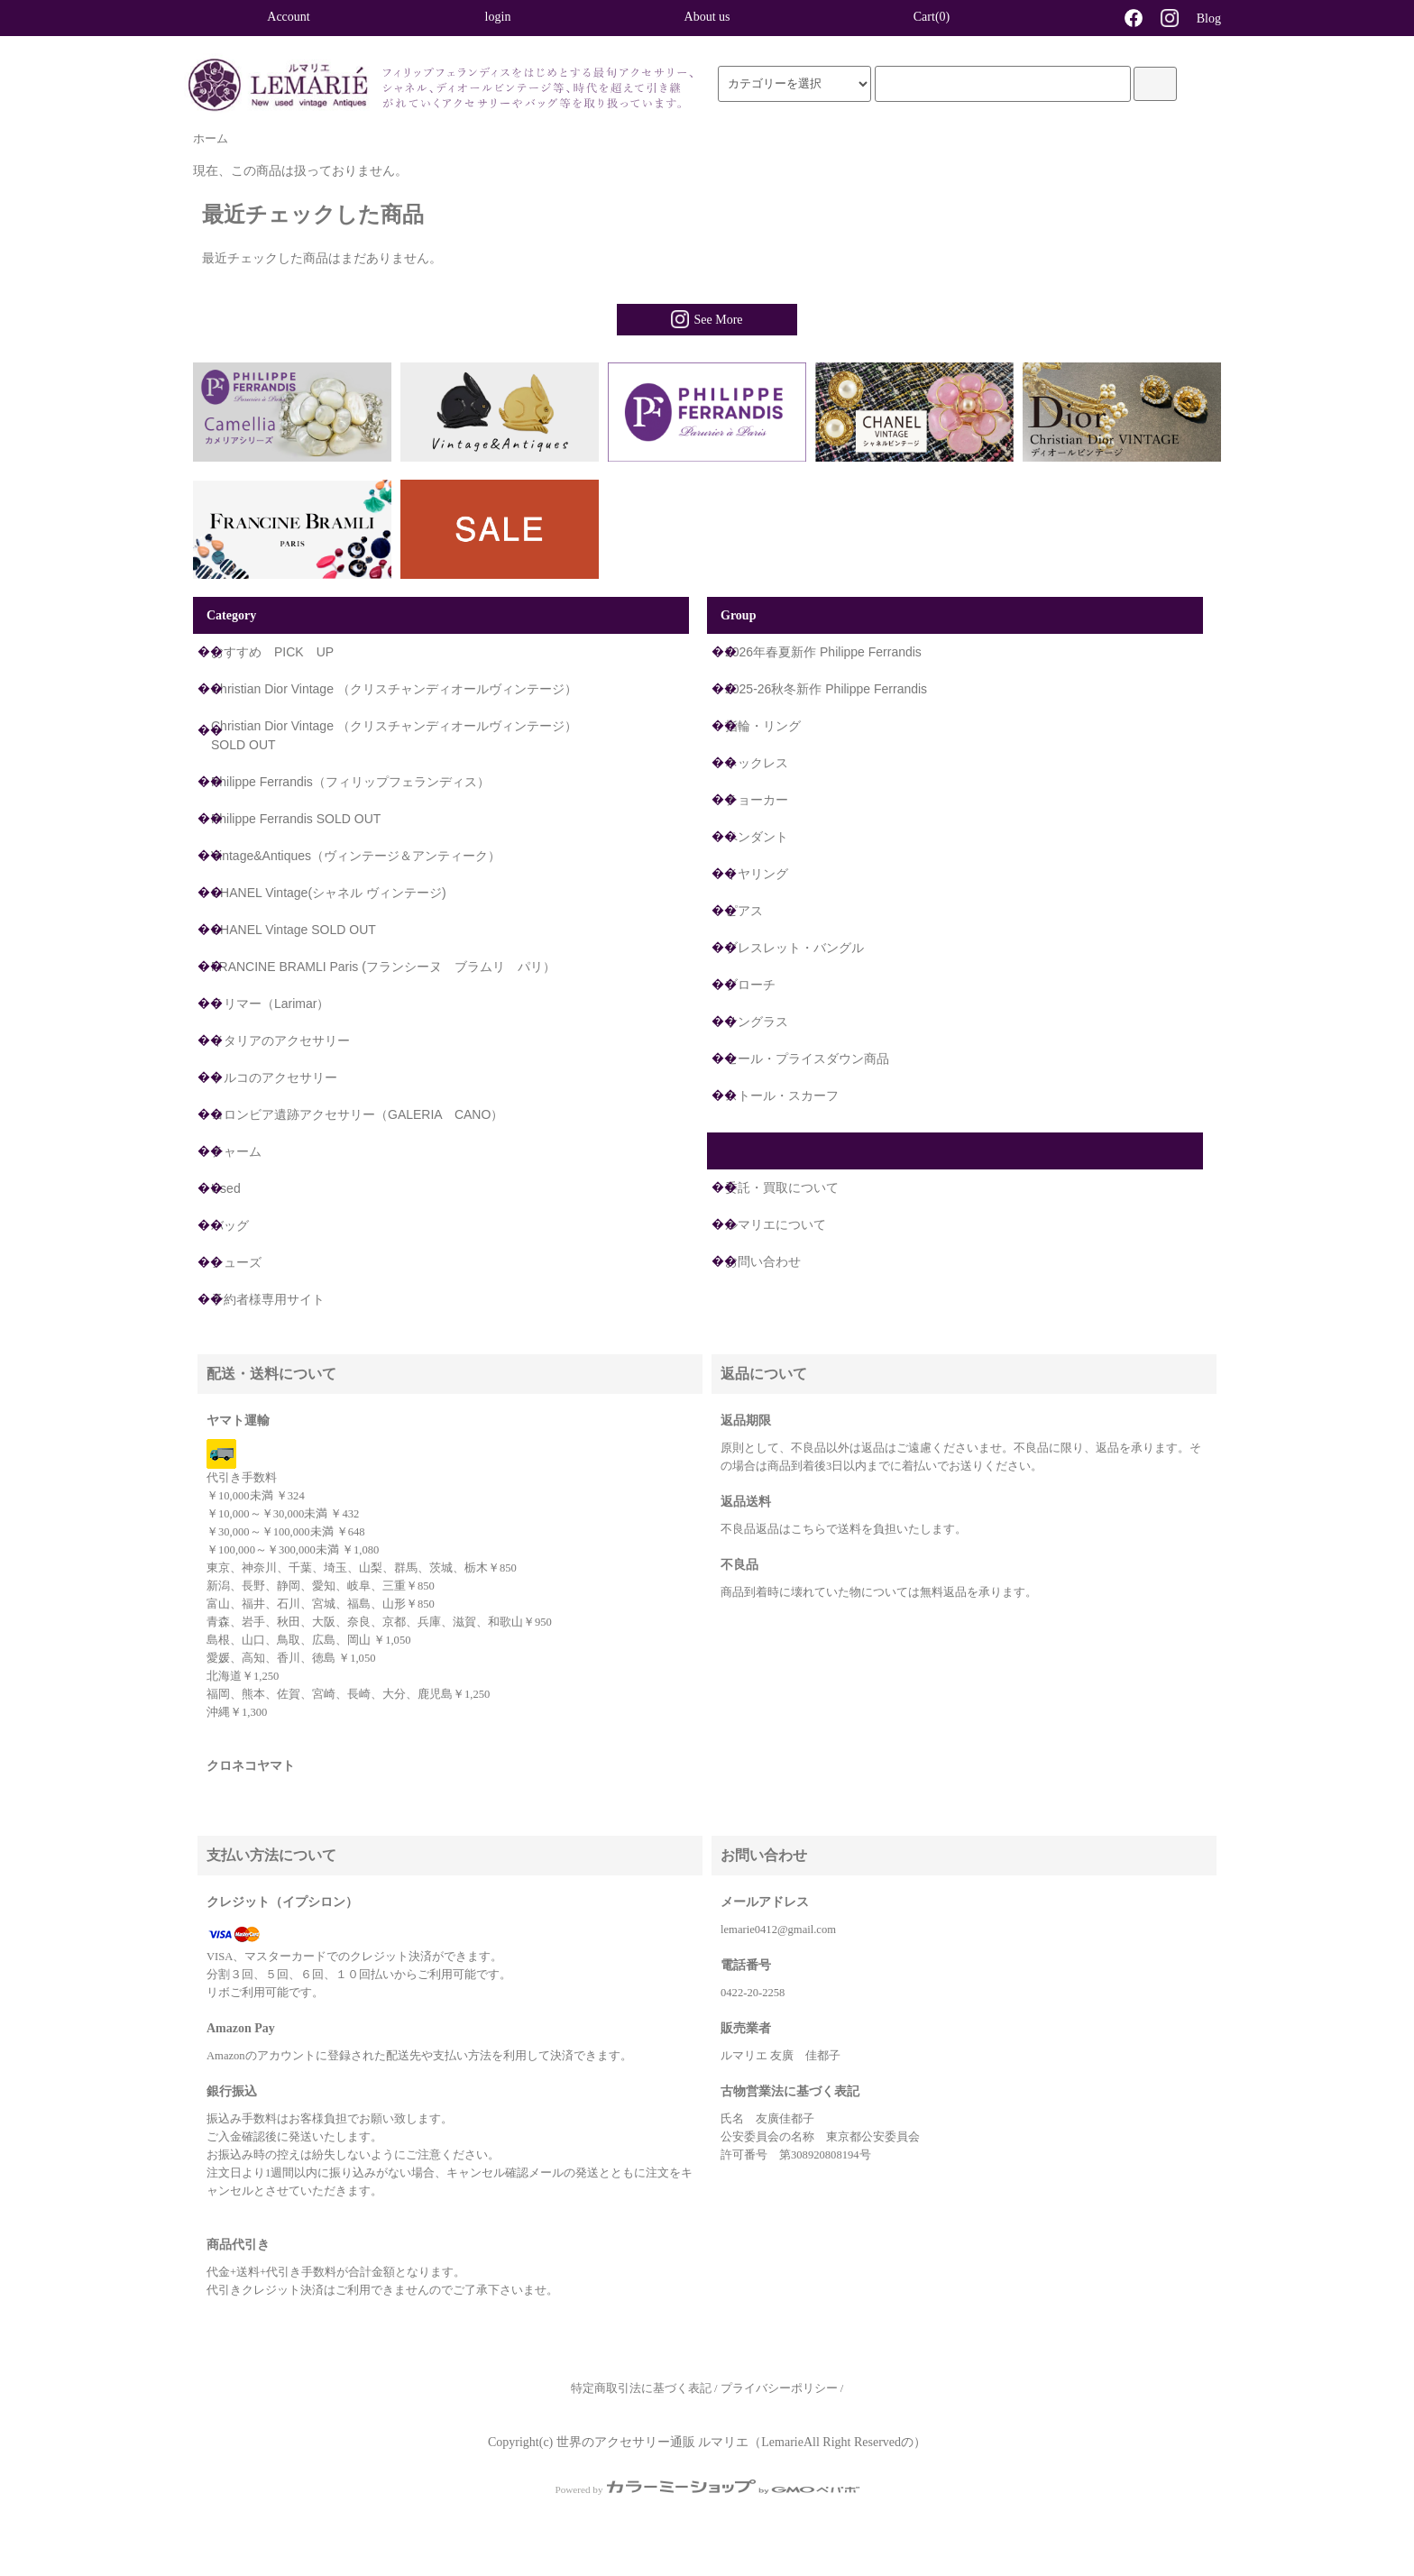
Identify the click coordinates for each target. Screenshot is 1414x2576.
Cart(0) (916, 16)
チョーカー (756, 800)
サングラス (756, 1021)
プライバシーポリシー (779, 2388)
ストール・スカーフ (782, 1095)
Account (288, 16)
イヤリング (756, 873)
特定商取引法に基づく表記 (641, 2388)
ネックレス (756, 763)
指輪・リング (763, 726)
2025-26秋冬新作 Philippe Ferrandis (826, 689)
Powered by (706, 2489)
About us (707, 16)
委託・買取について (782, 1187)
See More (706, 319)
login (498, 16)
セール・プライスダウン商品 (807, 1058)
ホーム (210, 139)
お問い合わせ (763, 1261)
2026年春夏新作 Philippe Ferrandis (823, 652)
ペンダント (756, 837)
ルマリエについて (775, 1224)
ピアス (744, 910)
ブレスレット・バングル (794, 947)
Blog (1209, 18)
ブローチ (750, 984)
